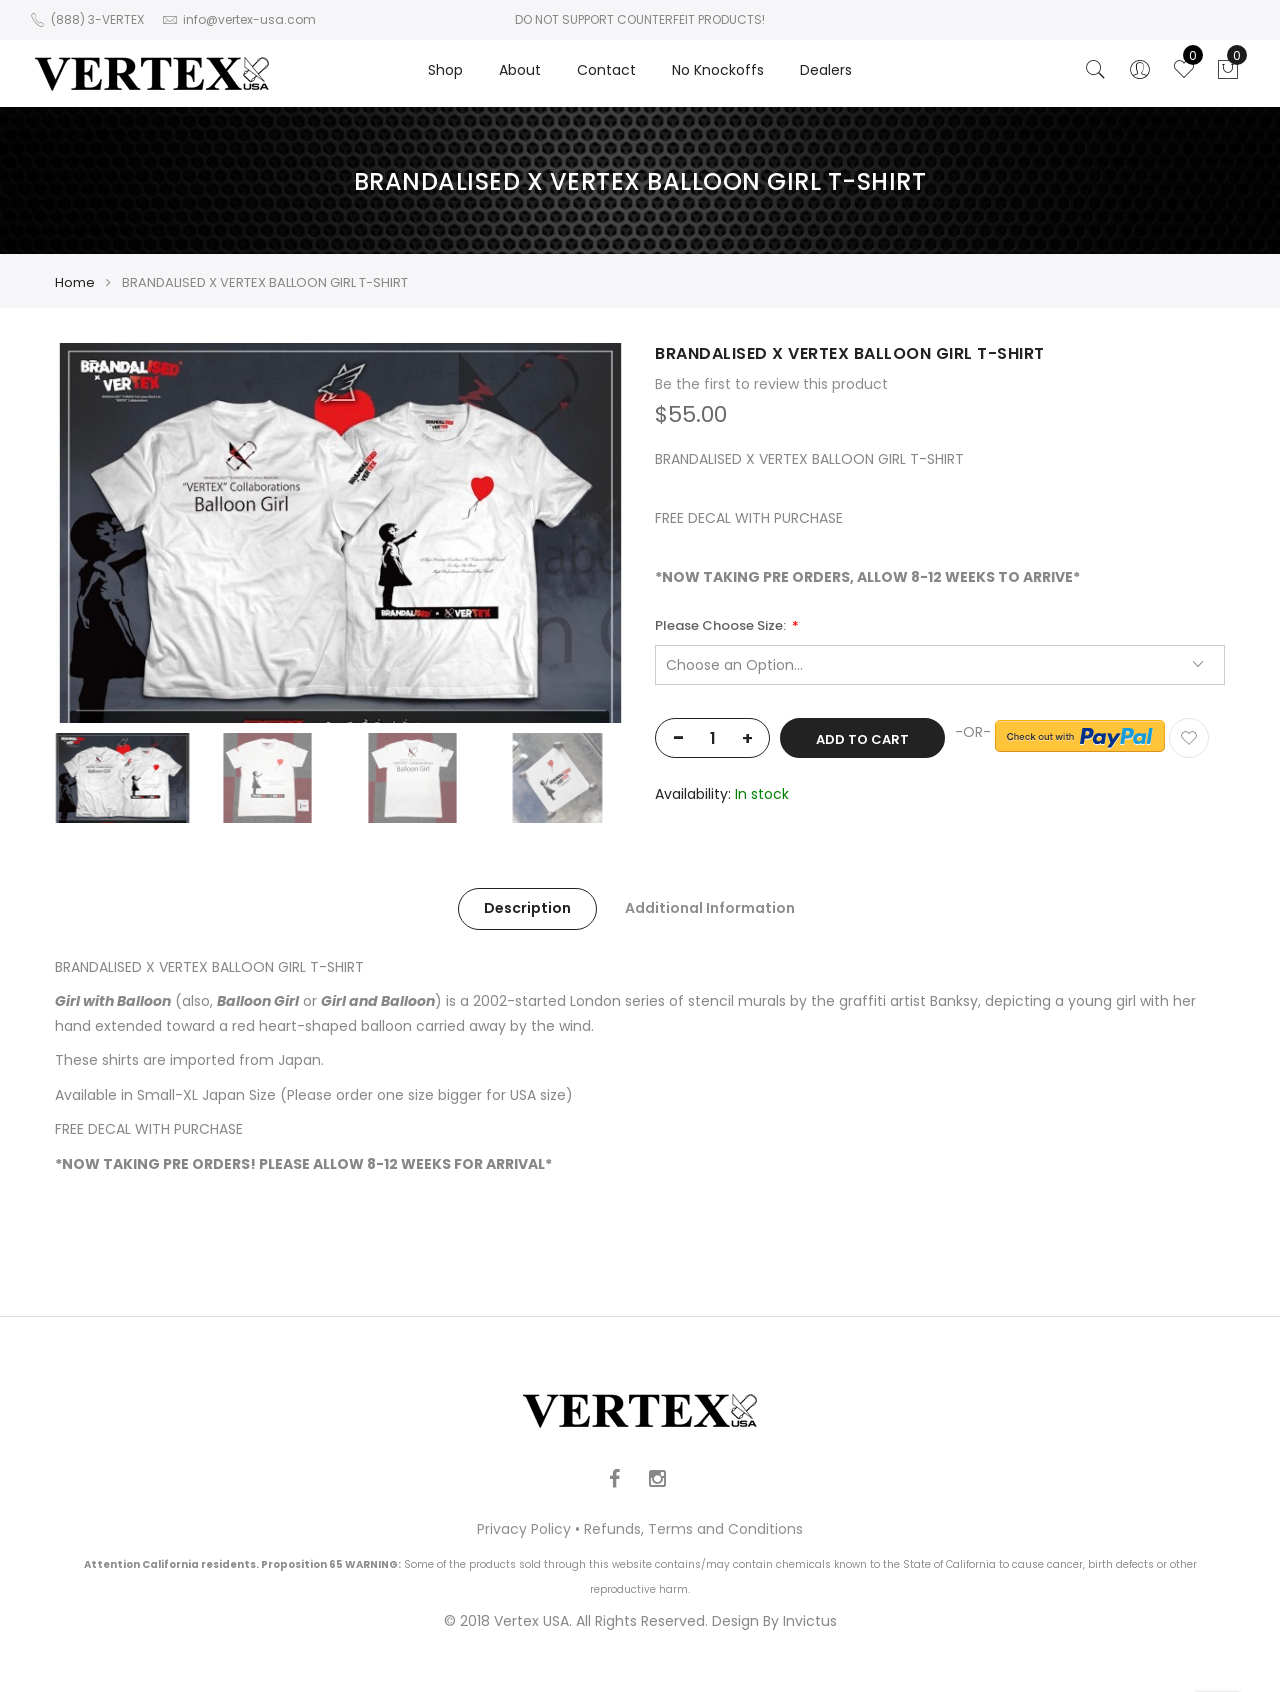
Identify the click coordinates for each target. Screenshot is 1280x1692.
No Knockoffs (718, 70)
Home (75, 282)
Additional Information (710, 908)
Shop (445, 70)
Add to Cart (862, 739)
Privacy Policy (524, 1529)
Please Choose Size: (722, 626)
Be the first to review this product (771, 384)
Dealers (826, 70)
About (520, 70)
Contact (606, 70)
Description (527, 908)
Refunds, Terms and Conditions (693, 1529)
